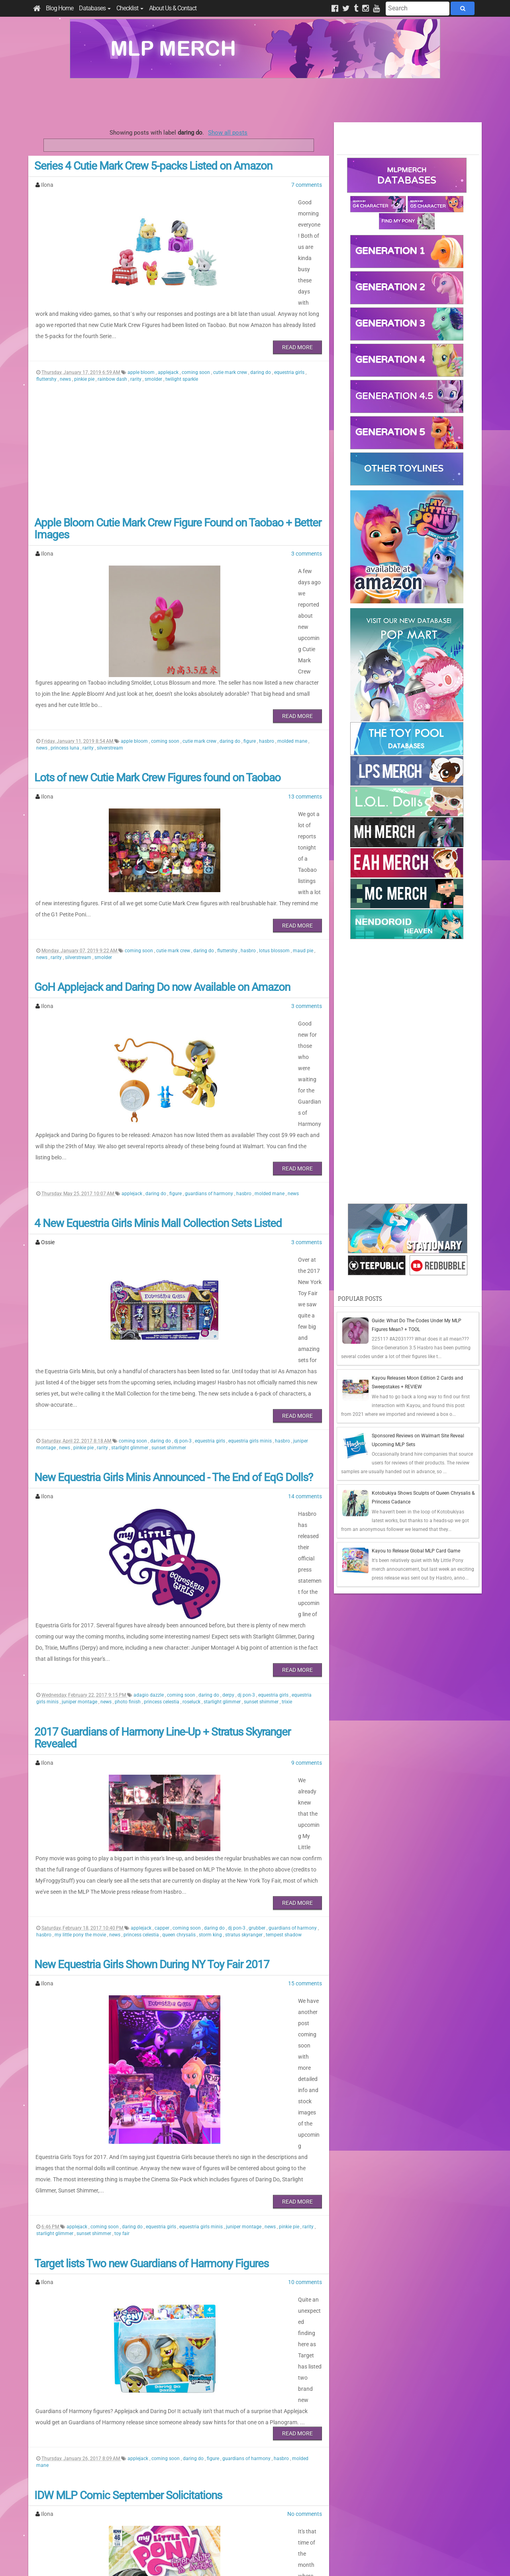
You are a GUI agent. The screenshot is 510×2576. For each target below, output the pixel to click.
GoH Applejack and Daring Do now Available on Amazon (162, 892)
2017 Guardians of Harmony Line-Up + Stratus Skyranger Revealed (162, 1520)
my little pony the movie (81, 1673)
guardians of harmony (209, 1065)
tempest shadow (284, 1673)
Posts (349, 2499)
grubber (258, 1666)
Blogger (325, 2560)
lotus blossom (275, 856)
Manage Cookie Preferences (262, 2560)
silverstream (110, 681)
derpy (228, 1477)
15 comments (305, 1721)
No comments (304, 2178)
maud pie (303, 856)
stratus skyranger (244, 1673)
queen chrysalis (179, 1673)
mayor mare (300, 2389)
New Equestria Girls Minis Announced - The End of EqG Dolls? (173, 1304)
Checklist (129, 8)
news (66, 345)
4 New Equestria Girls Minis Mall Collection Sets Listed (158, 1095)
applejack (169, 339)
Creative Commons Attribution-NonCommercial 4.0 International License (284, 2546)
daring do (261, 339)
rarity (136, 345)
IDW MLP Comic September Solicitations (128, 2158)
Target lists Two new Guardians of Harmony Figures (151, 1949)
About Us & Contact (172, 8)
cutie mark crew (230, 339)
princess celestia (162, 1484)
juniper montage (80, 1484)
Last (217, 2451)
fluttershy (47, 345)
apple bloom (142, 339)
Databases (95, 8)
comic (132, 2389)
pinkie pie (85, 345)
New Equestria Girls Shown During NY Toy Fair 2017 (151, 1702)
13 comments (305, 729)
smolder (154, 345)
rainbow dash (113, 345)
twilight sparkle (181, 345)
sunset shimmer (168, 1275)
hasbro (267, 674)
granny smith (258, 2389)
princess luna (65, 681)
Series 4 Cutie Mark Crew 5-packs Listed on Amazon (153, 165)
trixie (287, 1484)
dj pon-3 (183, 1268)
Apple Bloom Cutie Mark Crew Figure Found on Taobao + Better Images (177, 495)
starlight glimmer (130, 1275)
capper (163, 1666)
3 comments (306, 520)
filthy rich (207, 2389)
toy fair (121, 1919)
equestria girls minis (250, 1268)
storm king (211, 1673)
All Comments (359, 2513)
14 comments (305, 1323)
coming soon (196, 339)
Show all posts (227, 132)
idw (279, 2389)
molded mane (292, 674)
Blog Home (59, 8)
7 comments (306, 185)
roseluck (192, 1484)
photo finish (128, 1484)
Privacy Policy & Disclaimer (204, 2560)
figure (250, 674)
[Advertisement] (255, 100)
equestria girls (290, 339)
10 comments (305, 1968)
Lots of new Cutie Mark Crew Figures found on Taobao (157, 710)
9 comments (306, 1545)
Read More (297, 314)
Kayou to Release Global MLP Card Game (416, 1551)
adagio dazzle (149, 1477)
